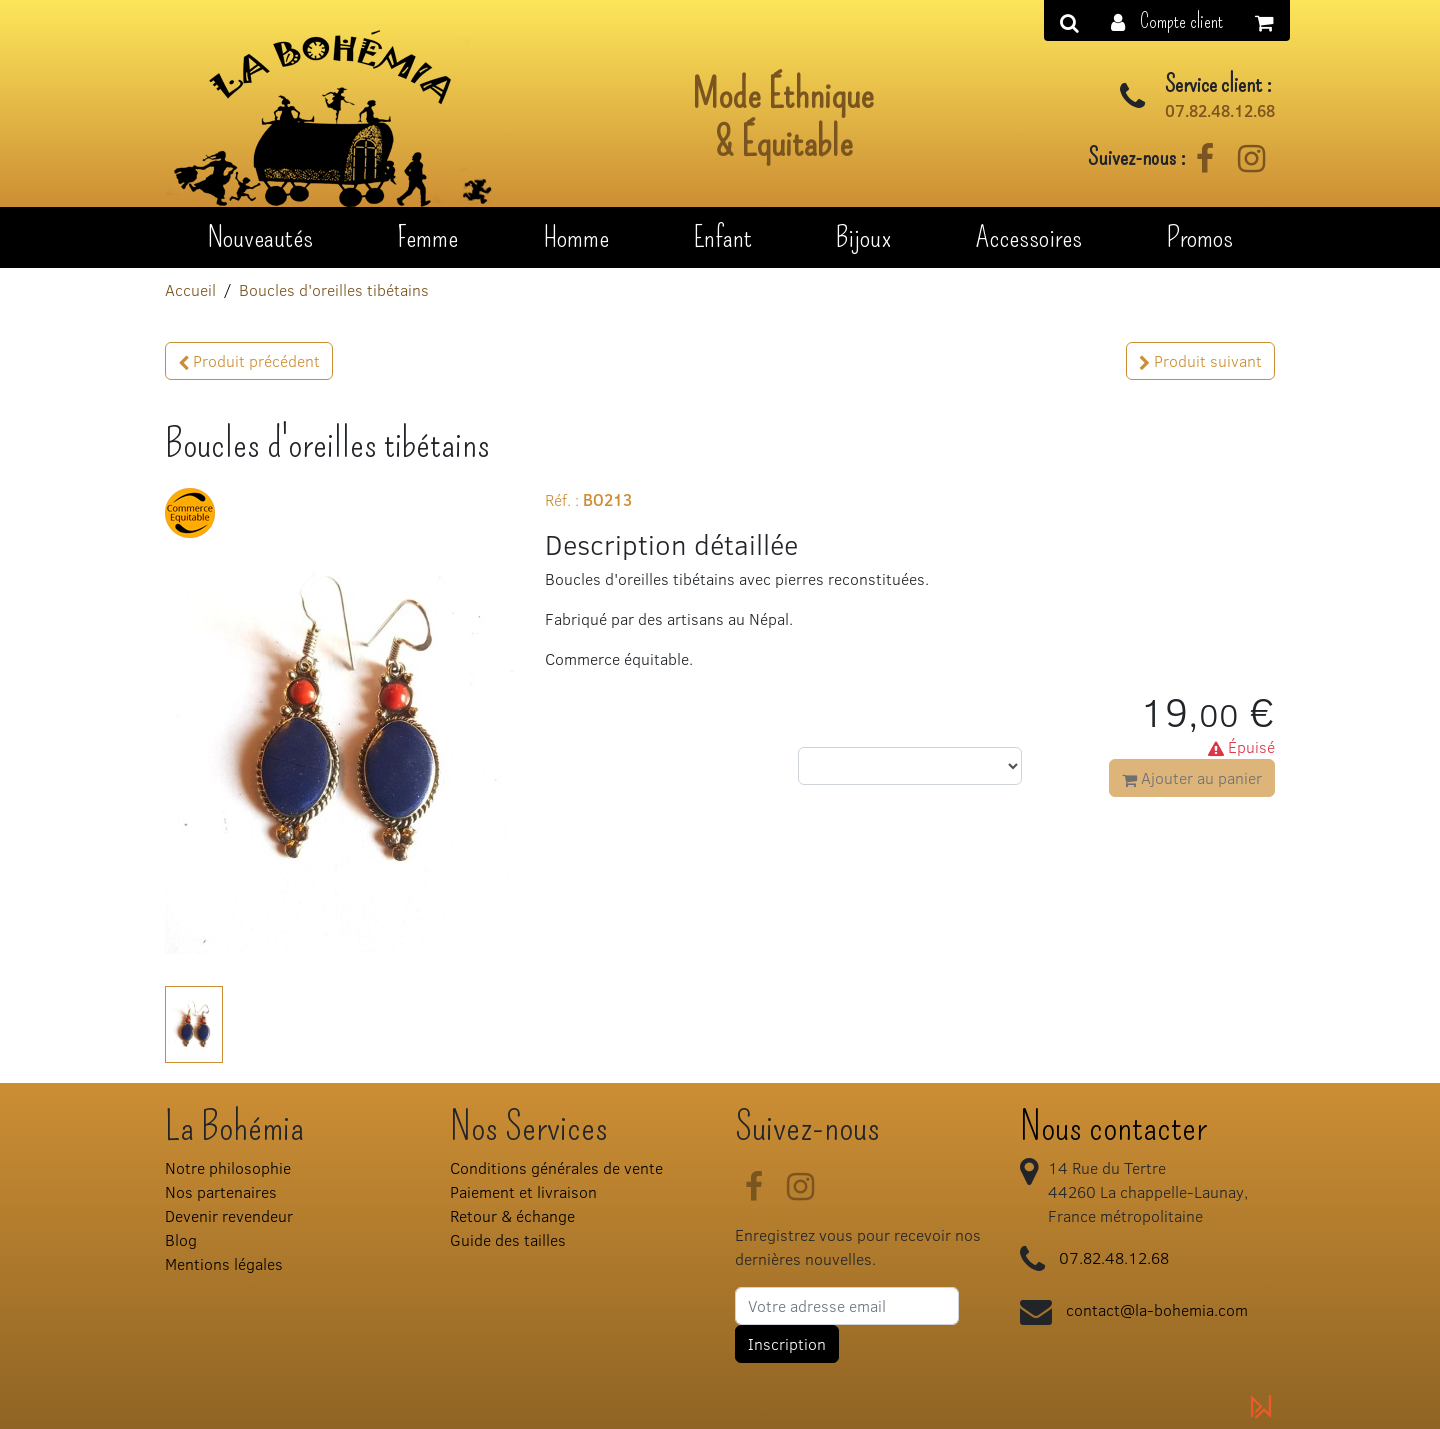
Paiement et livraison (523, 1191)
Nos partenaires (221, 1191)
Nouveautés (260, 237)
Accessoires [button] (1029, 237)
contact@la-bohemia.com (1157, 1309)
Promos (1199, 237)
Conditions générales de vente (556, 1167)
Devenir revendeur (229, 1215)
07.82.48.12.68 (1220, 111)
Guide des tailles (508, 1239)
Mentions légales (224, 1263)
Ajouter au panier (1192, 777)
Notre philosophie (228, 1167)
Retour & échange (512, 1215)
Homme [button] (576, 237)
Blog (181, 1239)
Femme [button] (427, 237)
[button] (1167, 20)
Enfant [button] (722, 237)
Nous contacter (1113, 1127)
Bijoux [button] (863, 237)
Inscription (787, 1343)
